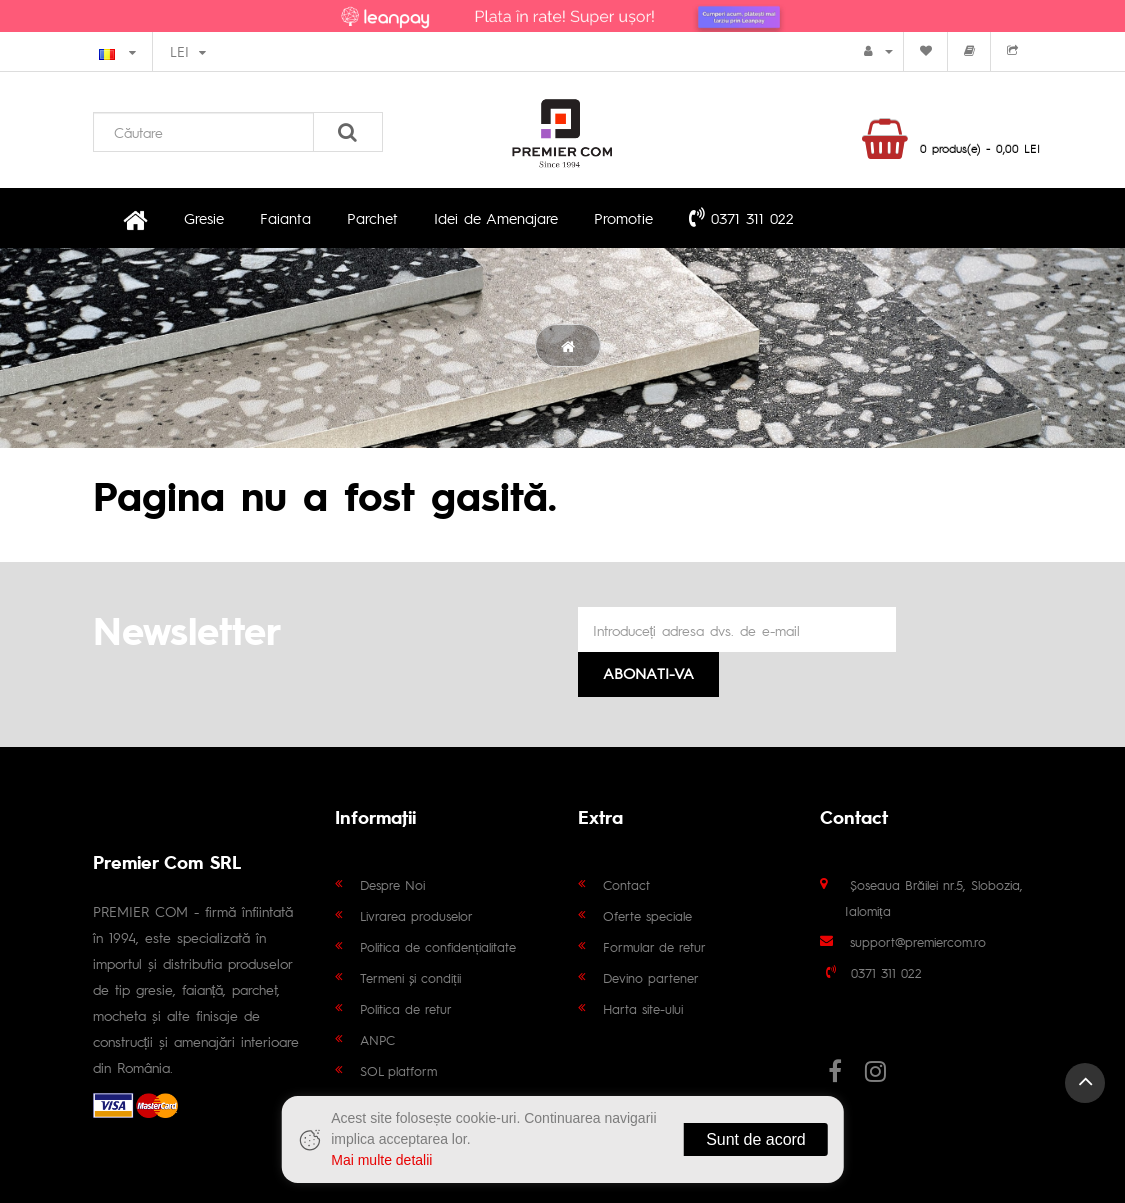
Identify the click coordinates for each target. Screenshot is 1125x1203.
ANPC (377, 1039)
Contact (626, 884)
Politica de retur (406, 1008)
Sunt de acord (756, 1139)
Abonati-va (648, 672)
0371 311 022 (741, 217)
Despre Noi (392, 884)
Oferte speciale (647, 915)
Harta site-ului (643, 1008)
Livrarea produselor (416, 915)
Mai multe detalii (381, 1160)
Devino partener (651, 977)
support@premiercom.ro (918, 941)
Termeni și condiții (410, 977)
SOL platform (398, 1070)
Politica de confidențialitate (438, 946)
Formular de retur (654, 946)
